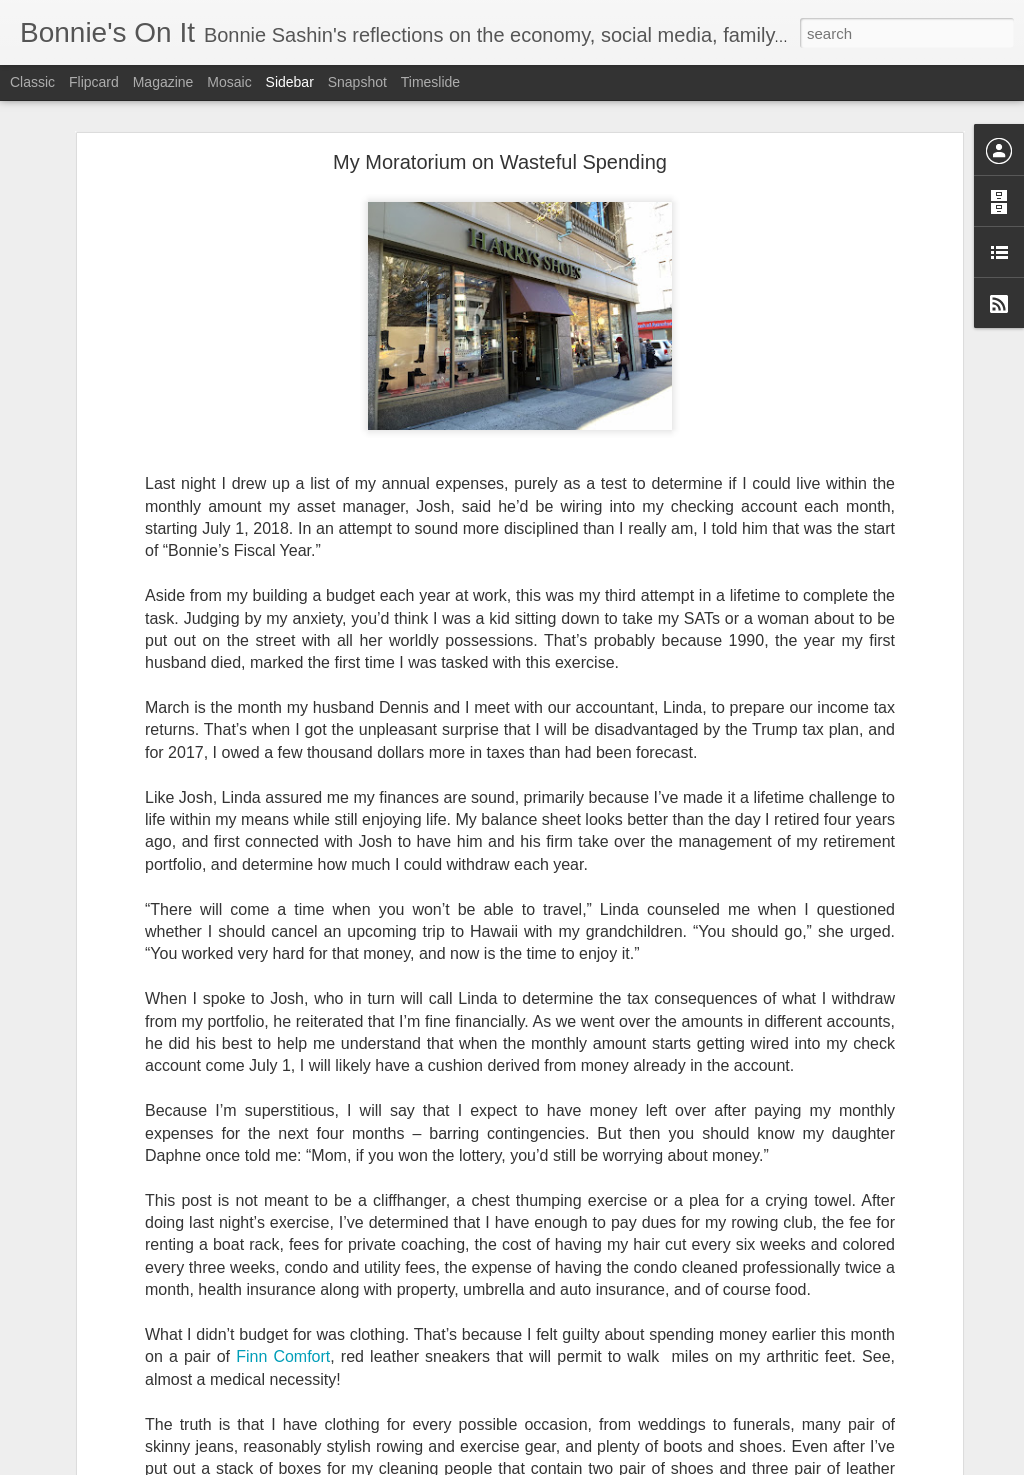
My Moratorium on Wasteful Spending (500, 148)
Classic (32, 82)
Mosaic (229, 82)
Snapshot (357, 82)
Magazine (163, 82)
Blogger (574, 1464)
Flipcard (94, 82)
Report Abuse (633, 1464)
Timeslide (430, 82)
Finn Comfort (283, 1343)
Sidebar (290, 82)
